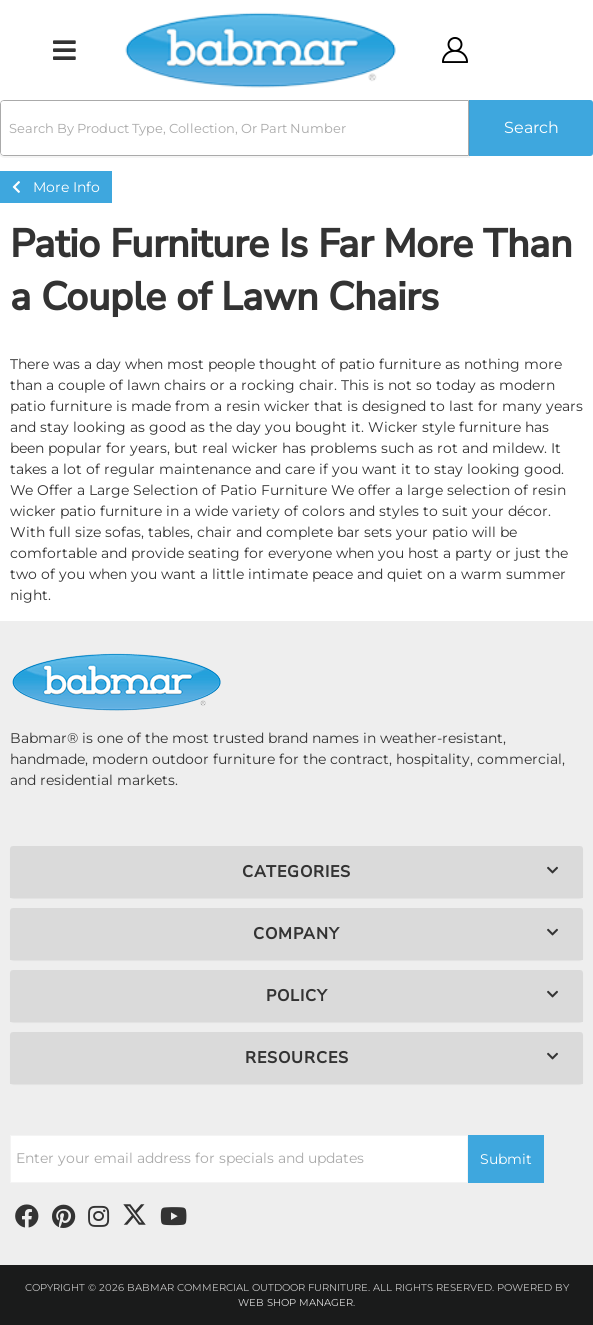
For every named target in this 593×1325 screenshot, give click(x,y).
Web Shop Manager (295, 1302)
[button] (296, 128)
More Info (56, 187)
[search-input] (234, 128)
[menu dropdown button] (64, 50)
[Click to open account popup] (455, 50)
